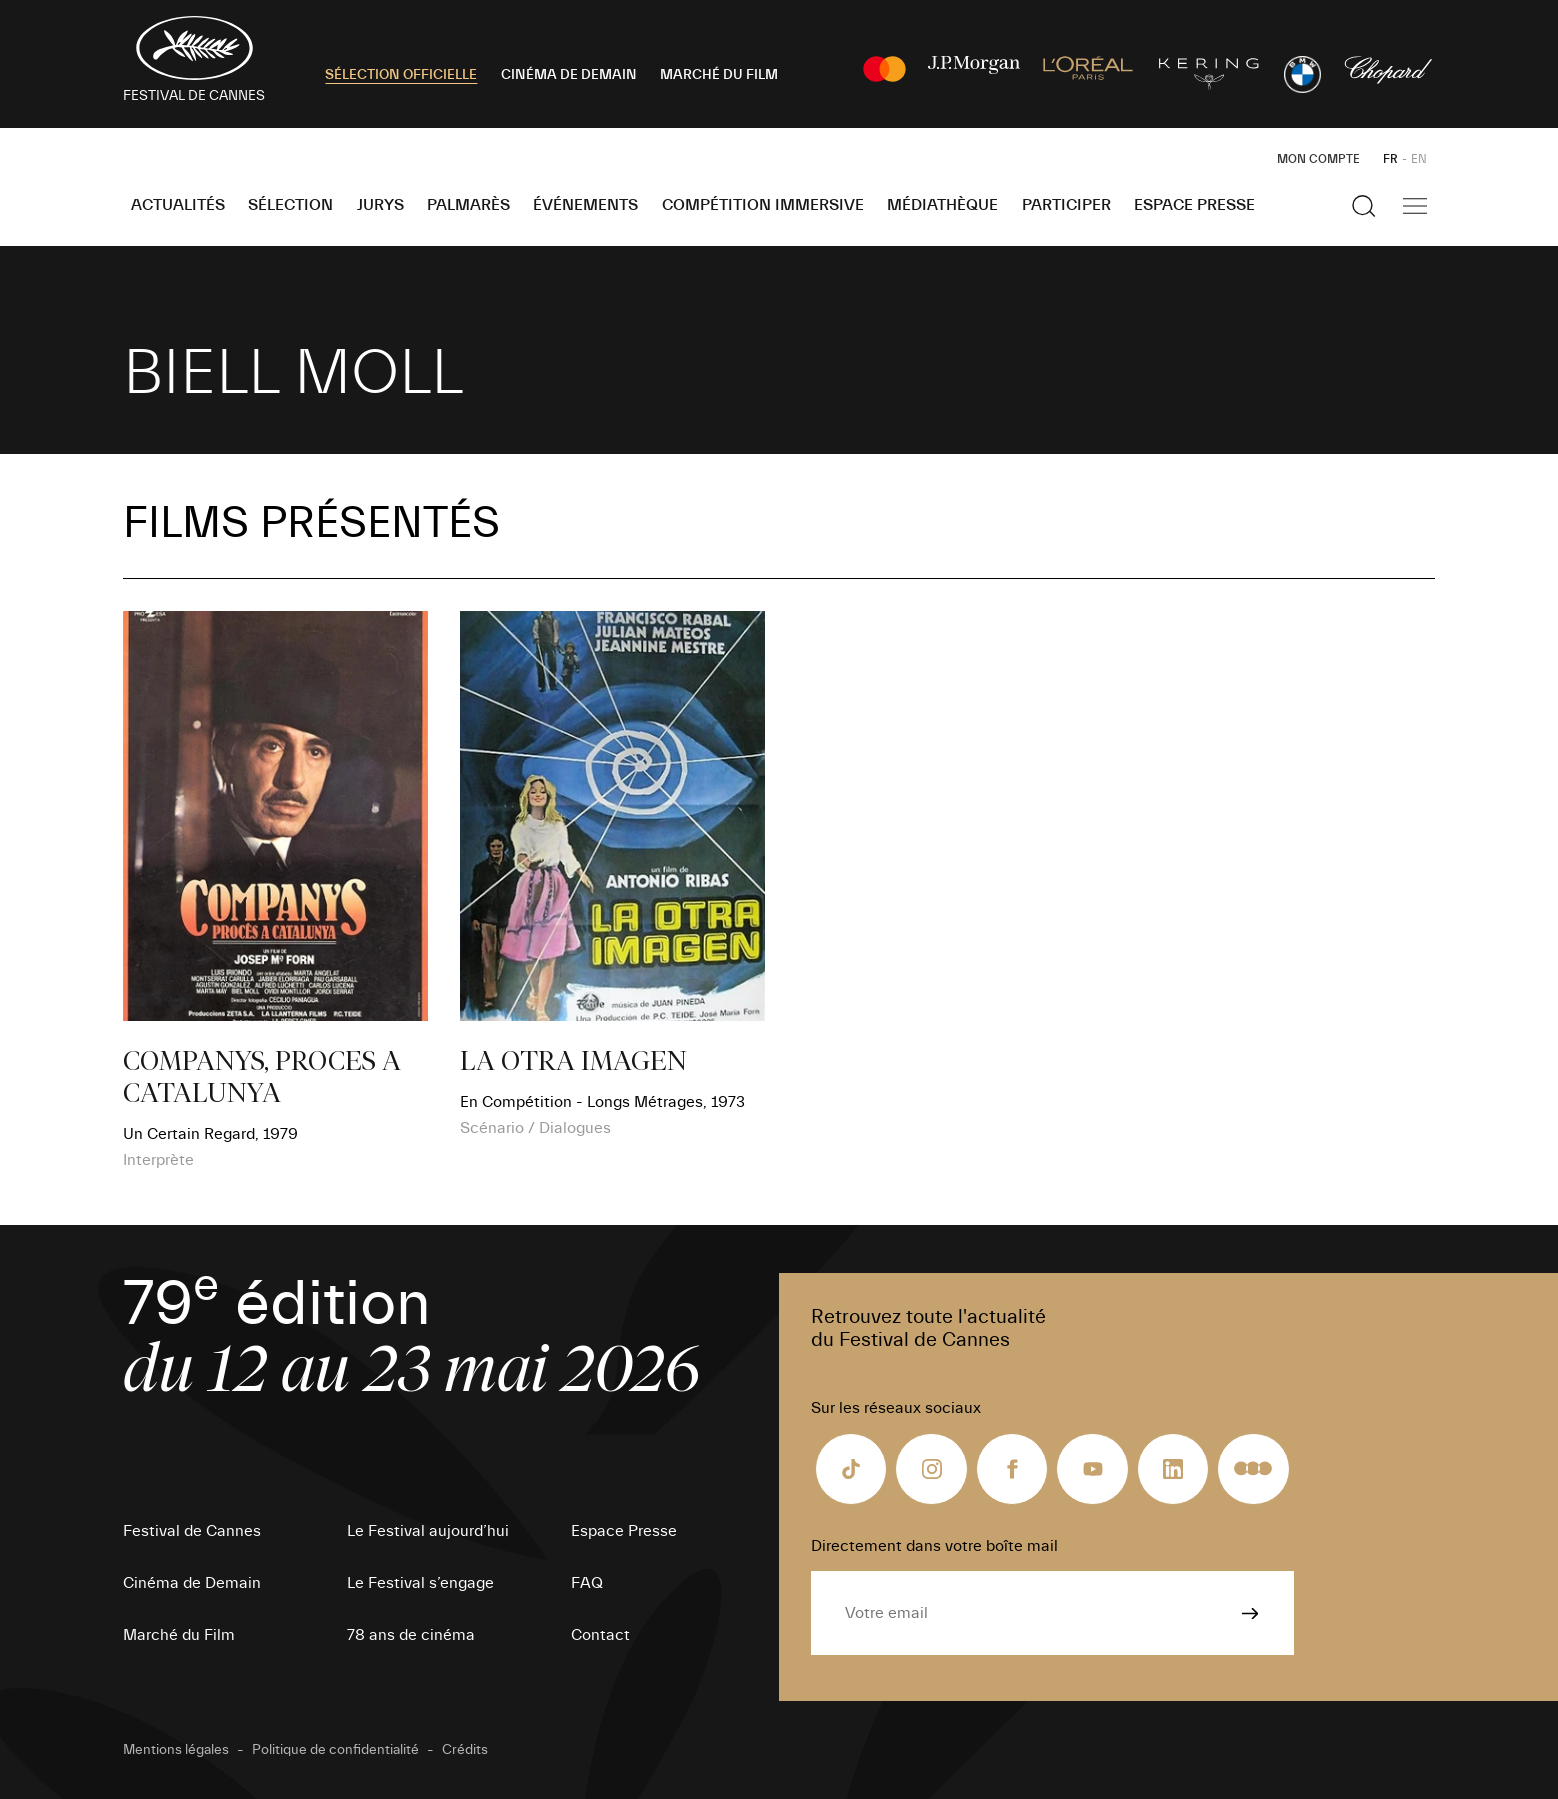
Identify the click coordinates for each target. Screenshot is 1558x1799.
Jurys (380, 205)
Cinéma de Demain (192, 1583)
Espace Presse (1194, 205)
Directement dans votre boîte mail (934, 1546)
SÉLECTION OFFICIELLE (401, 75)
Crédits (465, 1750)
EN (1419, 159)
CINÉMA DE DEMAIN (569, 75)
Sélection (290, 205)
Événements (585, 205)
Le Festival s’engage (420, 1583)
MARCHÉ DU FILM (719, 75)
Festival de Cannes (192, 1531)
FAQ (587, 1583)
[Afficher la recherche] (1364, 206)
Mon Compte (1318, 159)
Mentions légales (176, 1750)
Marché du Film (179, 1635)
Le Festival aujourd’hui (428, 1531)
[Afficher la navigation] (1415, 206)
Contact (600, 1635)
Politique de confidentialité (335, 1750)
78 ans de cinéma (411, 1635)
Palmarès (468, 205)
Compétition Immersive (763, 205)
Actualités (178, 205)
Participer (1066, 205)
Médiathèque (942, 205)
